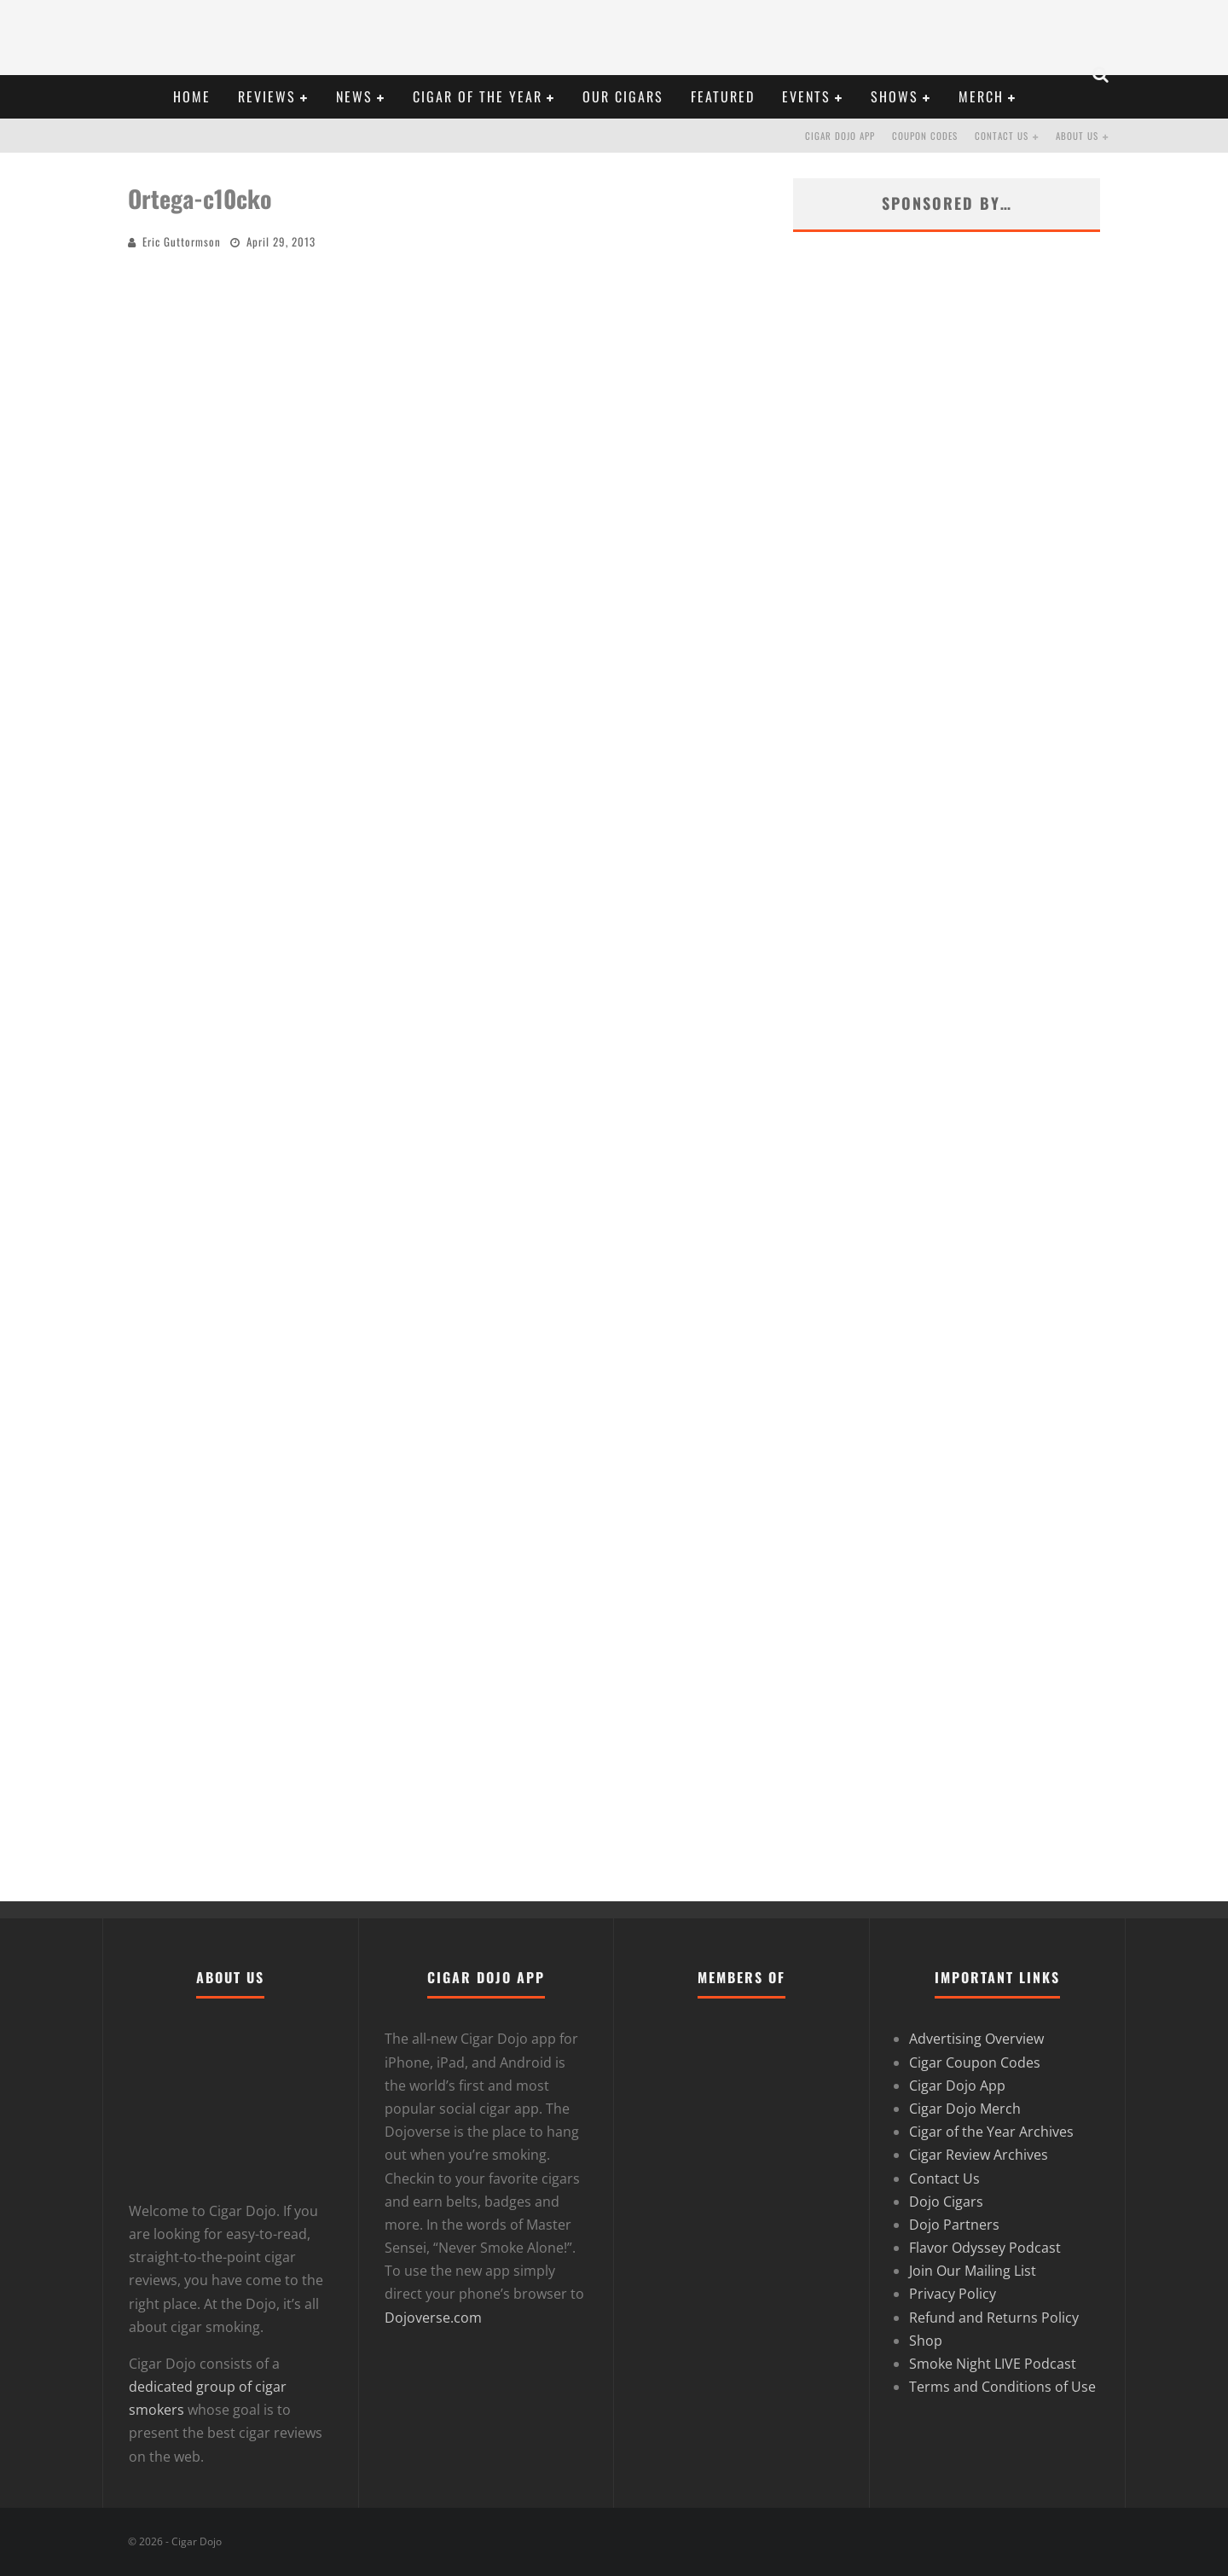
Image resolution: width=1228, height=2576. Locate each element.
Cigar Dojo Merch (965, 2108)
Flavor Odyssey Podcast (985, 2247)
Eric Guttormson (181, 241)
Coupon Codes (925, 135)
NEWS (354, 96)
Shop (925, 2340)
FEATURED (723, 96)
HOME (192, 96)
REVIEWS (267, 96)
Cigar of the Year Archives (991, 2131)
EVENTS (806, 96)
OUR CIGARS (622, 96)
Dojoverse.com (433, 2317)
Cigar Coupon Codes (974, 2062)
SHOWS (894, 96)
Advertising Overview (976, 2038)
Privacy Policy (952, 2293)
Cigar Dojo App (840, 135)
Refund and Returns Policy (994, 2317)
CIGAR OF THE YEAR (477, 96)
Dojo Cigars (946, 2201)
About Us (1077, 135)
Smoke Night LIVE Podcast (992, 2363)
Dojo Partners (954, 2224)
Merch (981, 96)
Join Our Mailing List (972, 2270)
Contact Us (1001, 135)
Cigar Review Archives (978, 2154)
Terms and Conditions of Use (1002, 2386)
